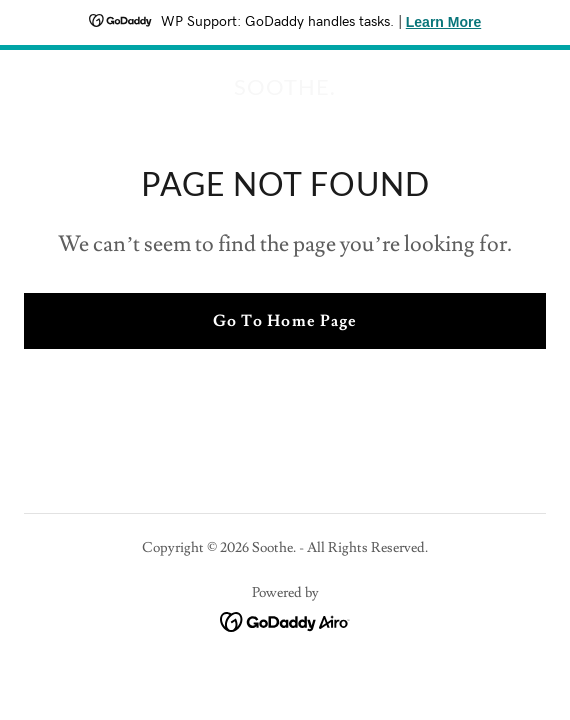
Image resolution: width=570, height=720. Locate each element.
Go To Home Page (284, 321)
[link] (285, 90)
